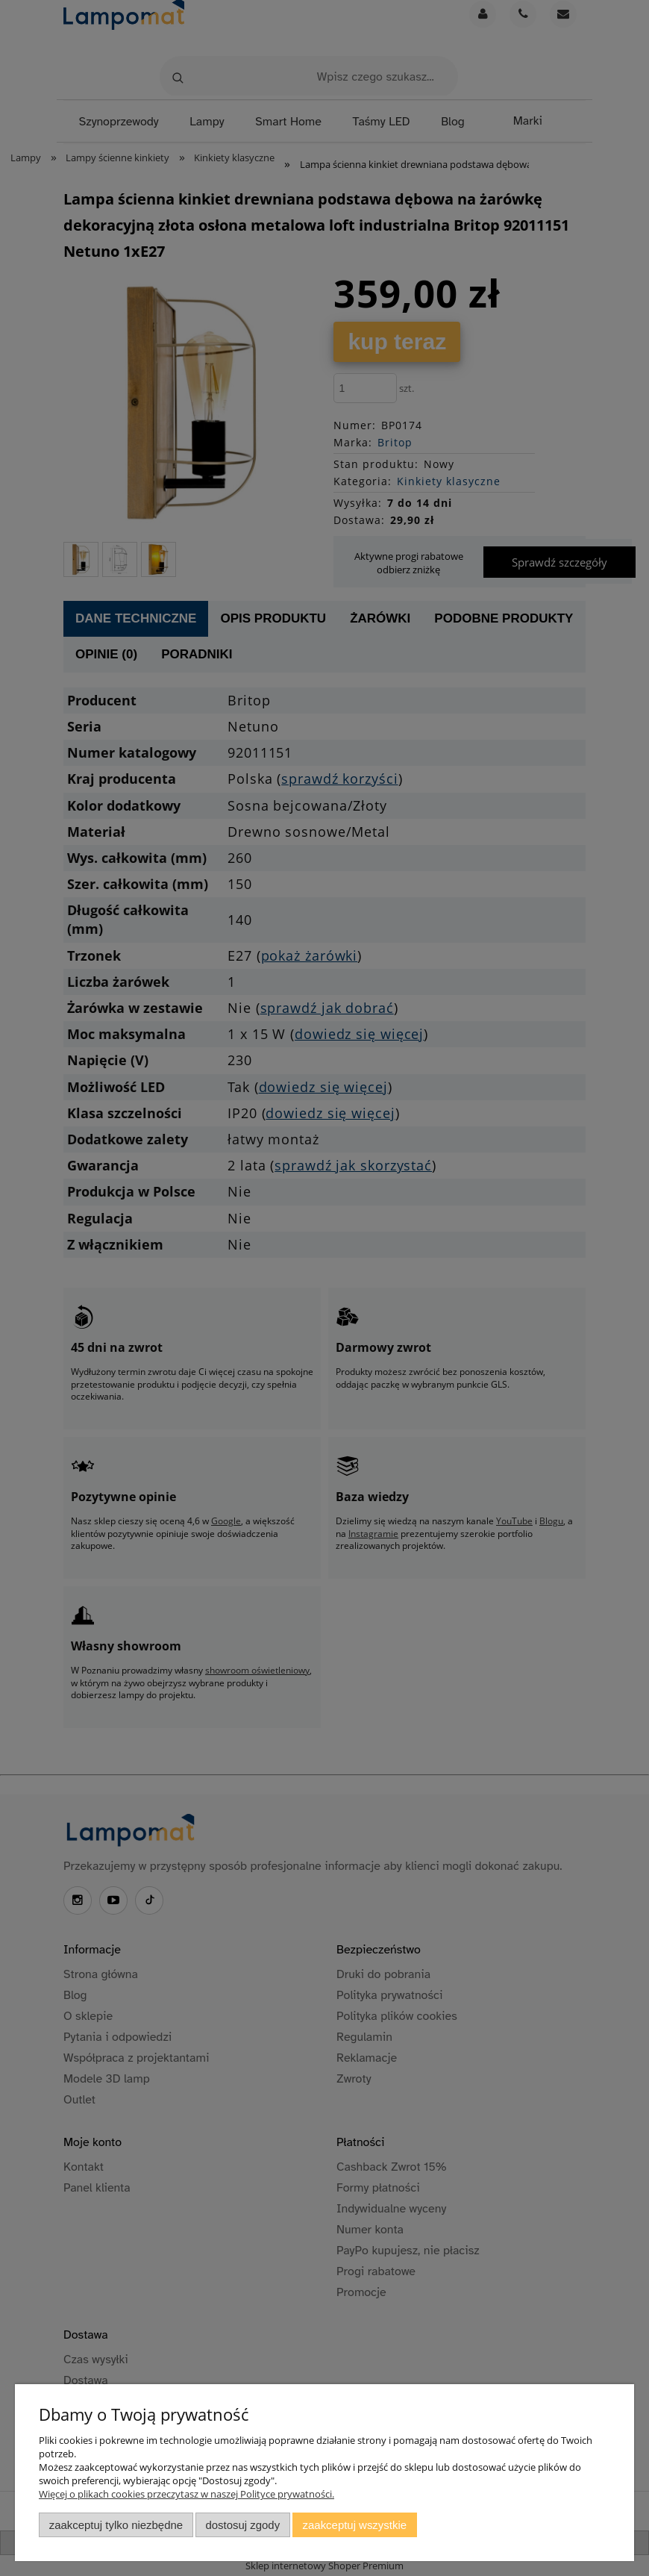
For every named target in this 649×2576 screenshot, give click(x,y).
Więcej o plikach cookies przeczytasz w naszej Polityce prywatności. (186, 2494)
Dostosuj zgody (242, 2525)
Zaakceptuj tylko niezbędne (116, 2525)
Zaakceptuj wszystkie (355, 2525)
